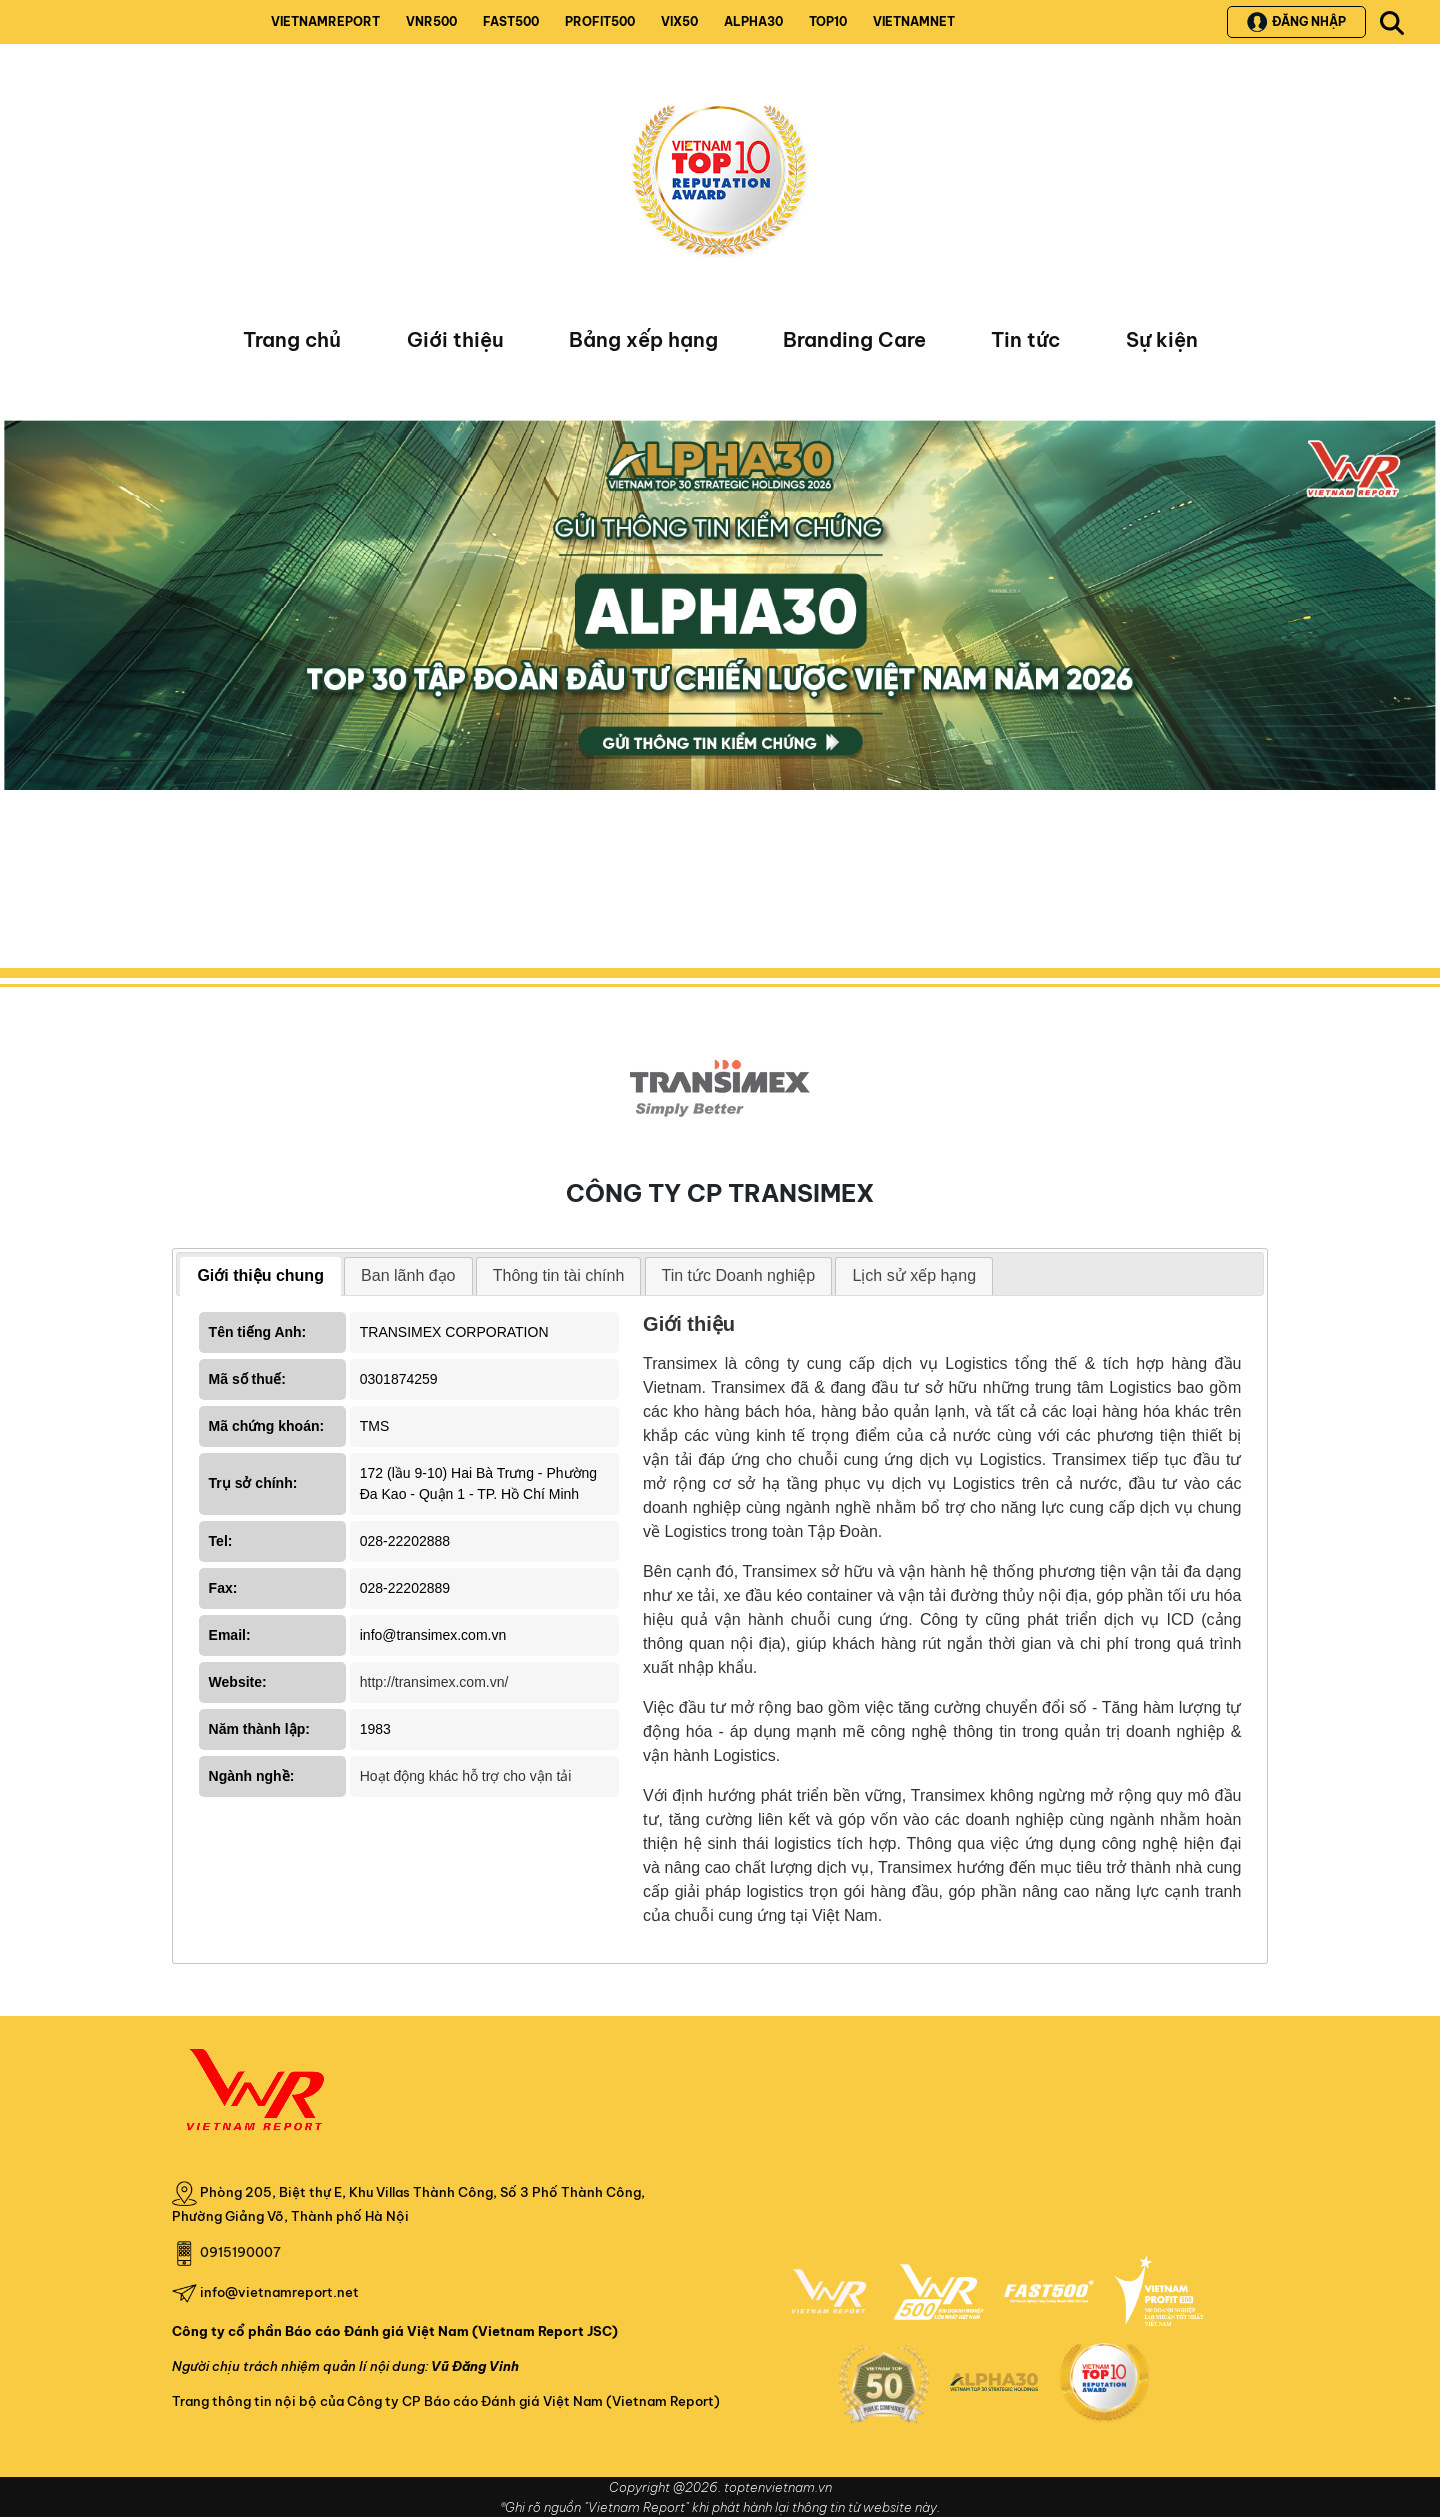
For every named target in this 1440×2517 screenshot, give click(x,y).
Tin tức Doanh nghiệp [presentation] (739, 1275)
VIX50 (679, 21)
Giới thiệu (455, 339)
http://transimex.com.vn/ (434, 1682)
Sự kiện (1162, 339)
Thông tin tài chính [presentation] (559, 1275)
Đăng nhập (1296, 22)
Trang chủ (292, 339)
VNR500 (431, 21)
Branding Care (854, 339)
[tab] (260, 1276)
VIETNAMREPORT (325, 21)
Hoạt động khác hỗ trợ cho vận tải (466, 1776)
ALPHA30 (753, 21)
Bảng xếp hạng (643, 339)
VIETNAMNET (914, 21)
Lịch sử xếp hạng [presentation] (914, 1275)
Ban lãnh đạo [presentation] (408, 1275)
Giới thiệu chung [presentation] (260, 1275)
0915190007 (240, 2252)
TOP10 (828, 21)
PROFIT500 (600, 21)
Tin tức (1025, 339)
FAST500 (511, 21)
